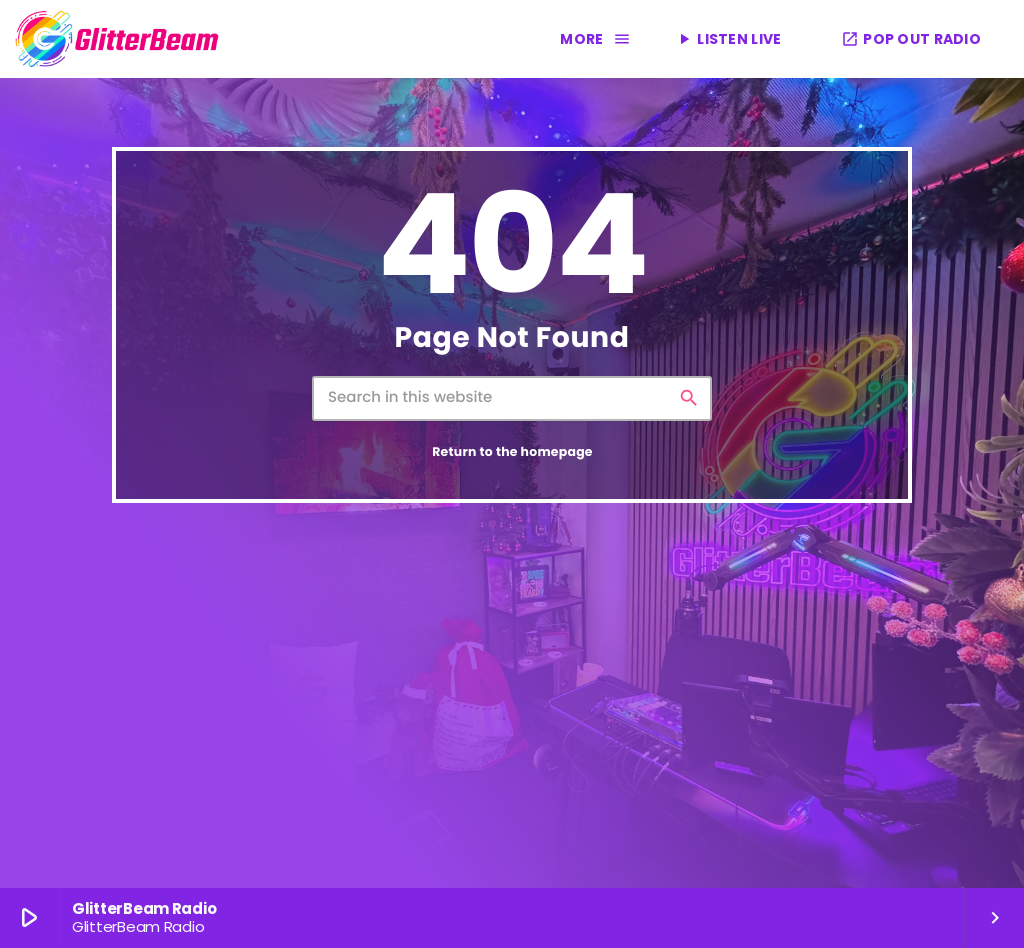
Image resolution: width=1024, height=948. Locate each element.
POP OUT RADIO (911, 39)
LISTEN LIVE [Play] (728, 39)
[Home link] (118, 39)
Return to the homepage (512, 452)
